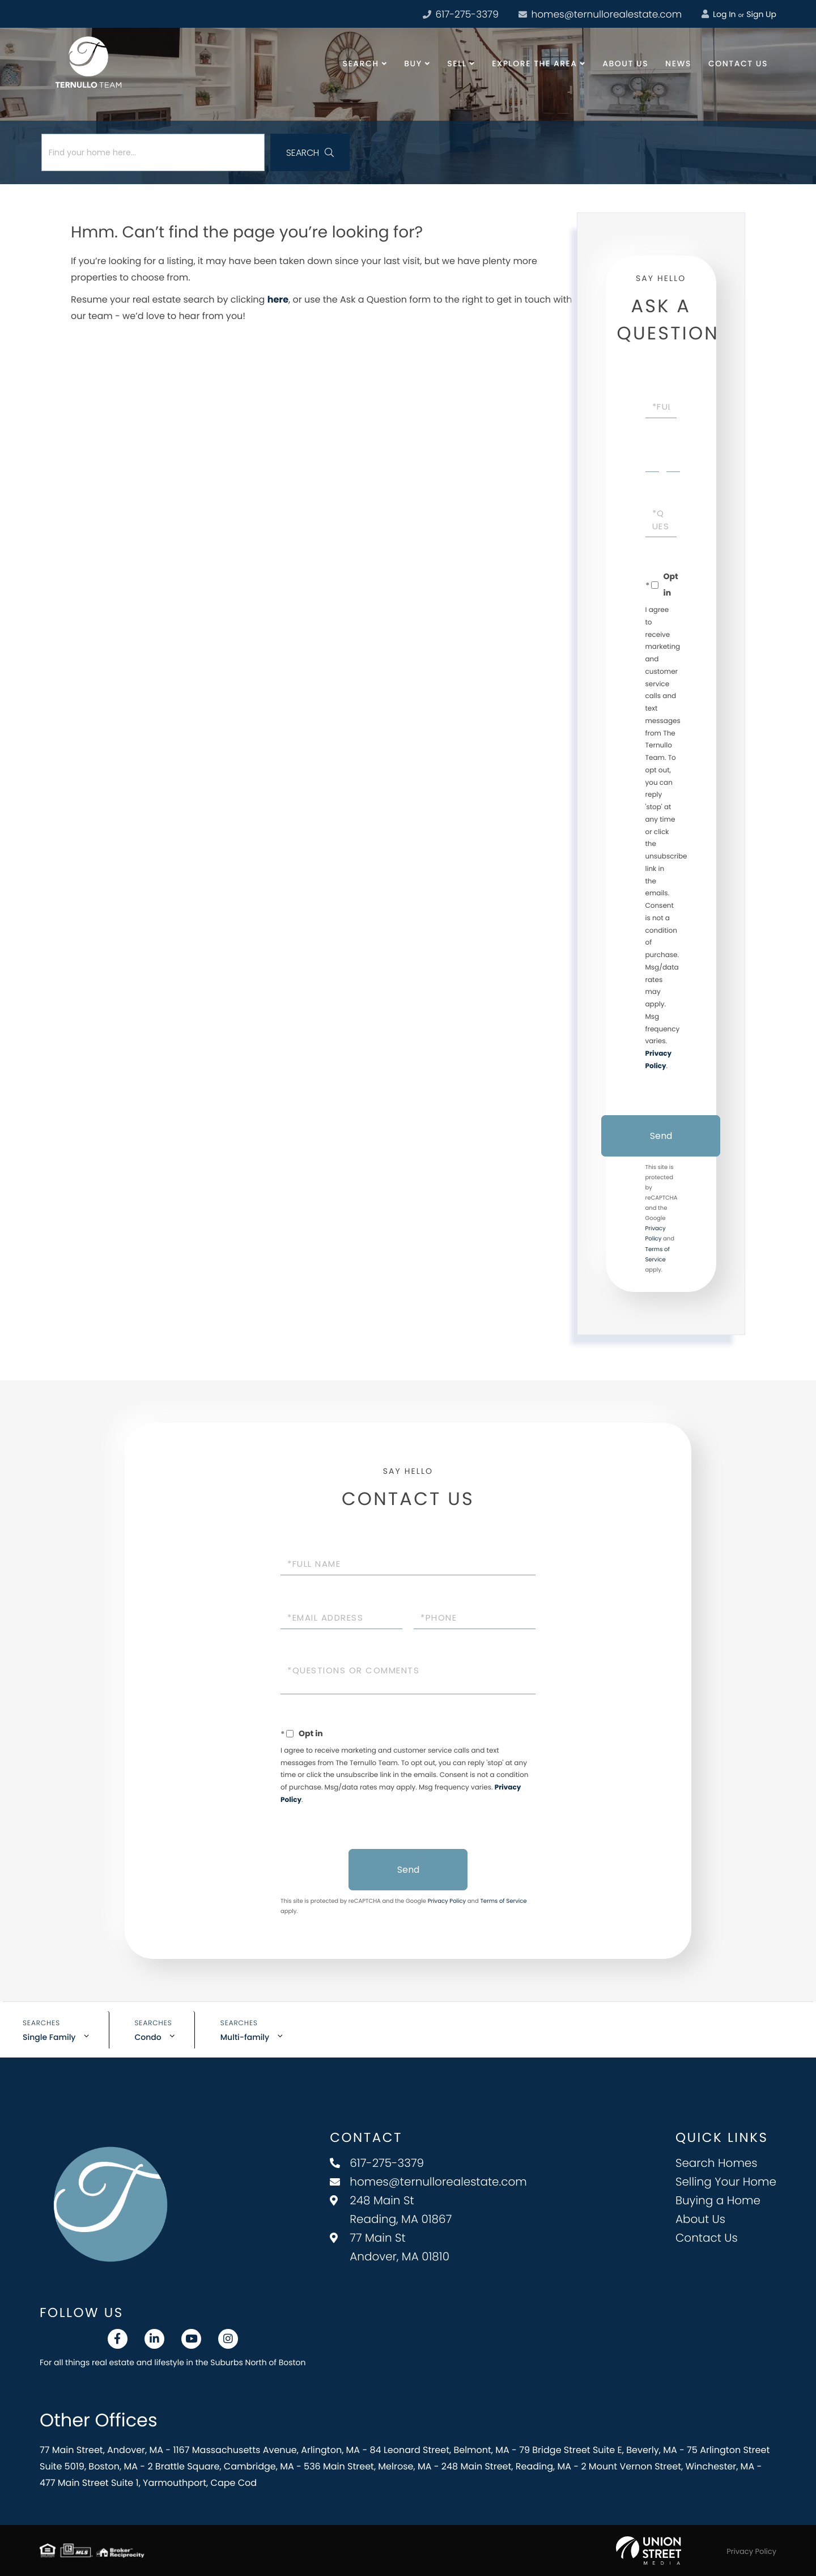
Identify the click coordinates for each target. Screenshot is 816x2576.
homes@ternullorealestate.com (600, 14)
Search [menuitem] (361, 63)
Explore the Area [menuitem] (534, 63)
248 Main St (391, 2209)
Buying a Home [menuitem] (717, 2200)
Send (661, 1135)
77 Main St (389, 2247)
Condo (148, 2037)
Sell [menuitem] (456, 63)
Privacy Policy (447, 1901)
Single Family (49, 2037)
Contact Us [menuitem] (738, 63)
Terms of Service (503, 1901)
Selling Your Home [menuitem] (725, 2182)
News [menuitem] (678, 63)
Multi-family (244, 2037)
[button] (310, 152)
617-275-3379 (377, 2163)
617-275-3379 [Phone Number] (461, 14)
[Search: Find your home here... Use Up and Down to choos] (153, 152)
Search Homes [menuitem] (716, 2163)
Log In (719, 14)
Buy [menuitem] (413, 63)
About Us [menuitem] (625, 63)
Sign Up (761, 14)
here (277, 299)
